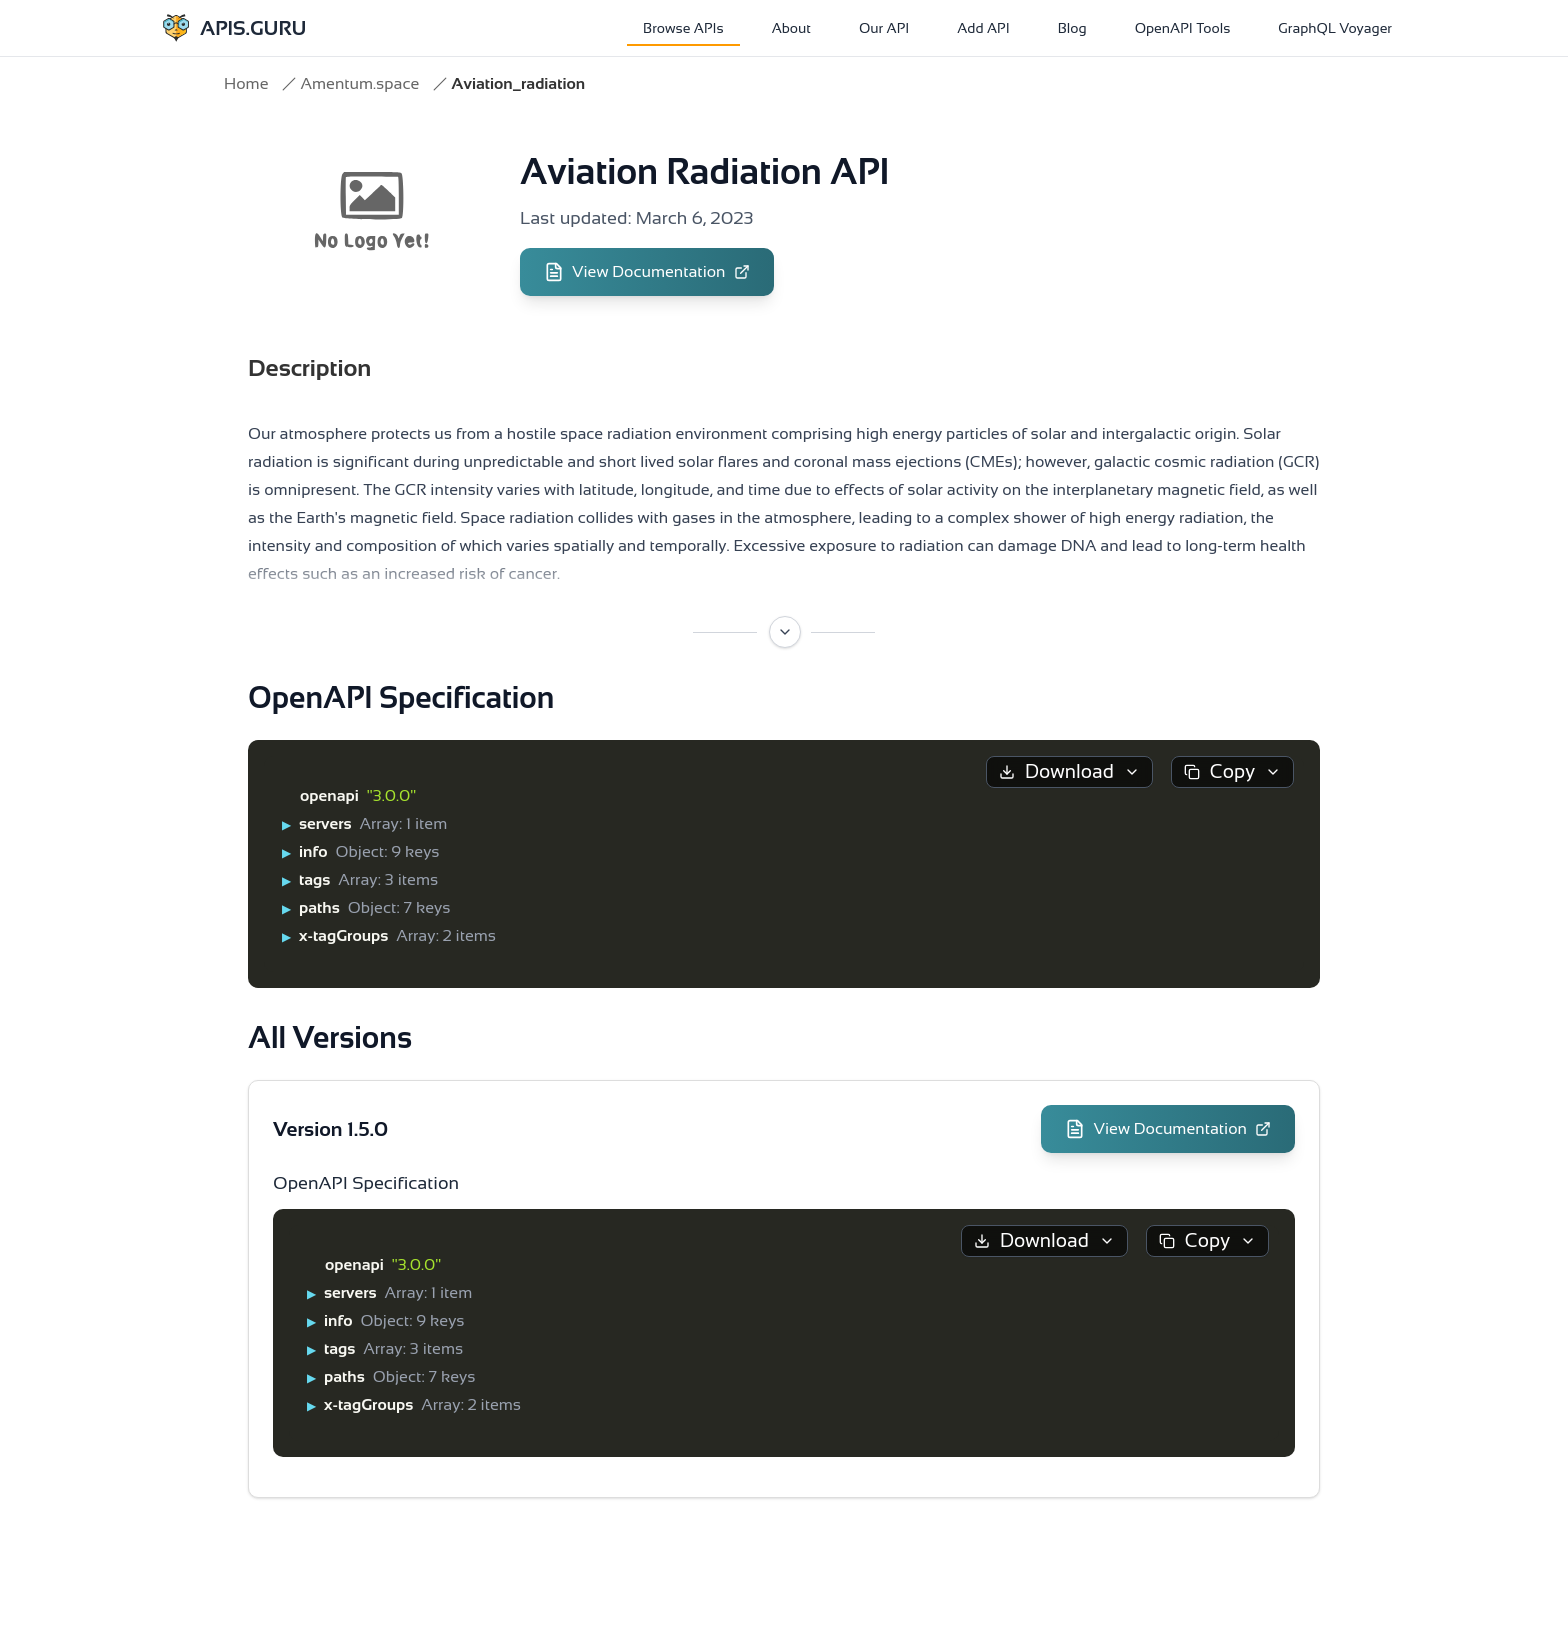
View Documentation (647, 272)
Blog (1072, 28)
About (791, 28)
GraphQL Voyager (1335, 28)
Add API (983, 28)
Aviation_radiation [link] (518, 83)
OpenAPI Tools (1183, 28)
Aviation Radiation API (704, 171)
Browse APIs (683, 28)
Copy (1232, 771)
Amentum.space (359, 83)
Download (1069, 771)
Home (246, 83)
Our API (884, 28)
